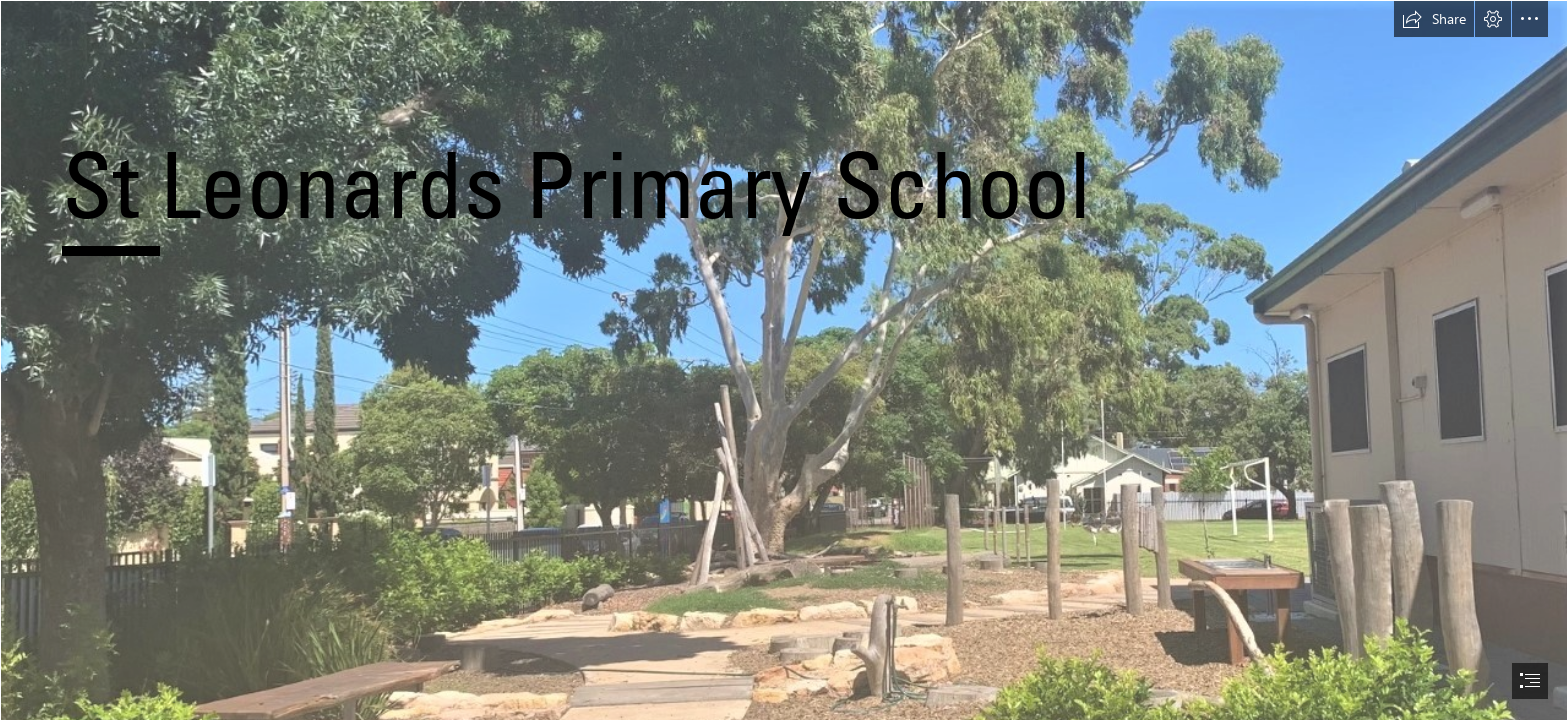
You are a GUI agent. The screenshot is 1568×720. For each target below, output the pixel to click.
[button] (1434, 19)
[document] (784, 360)
